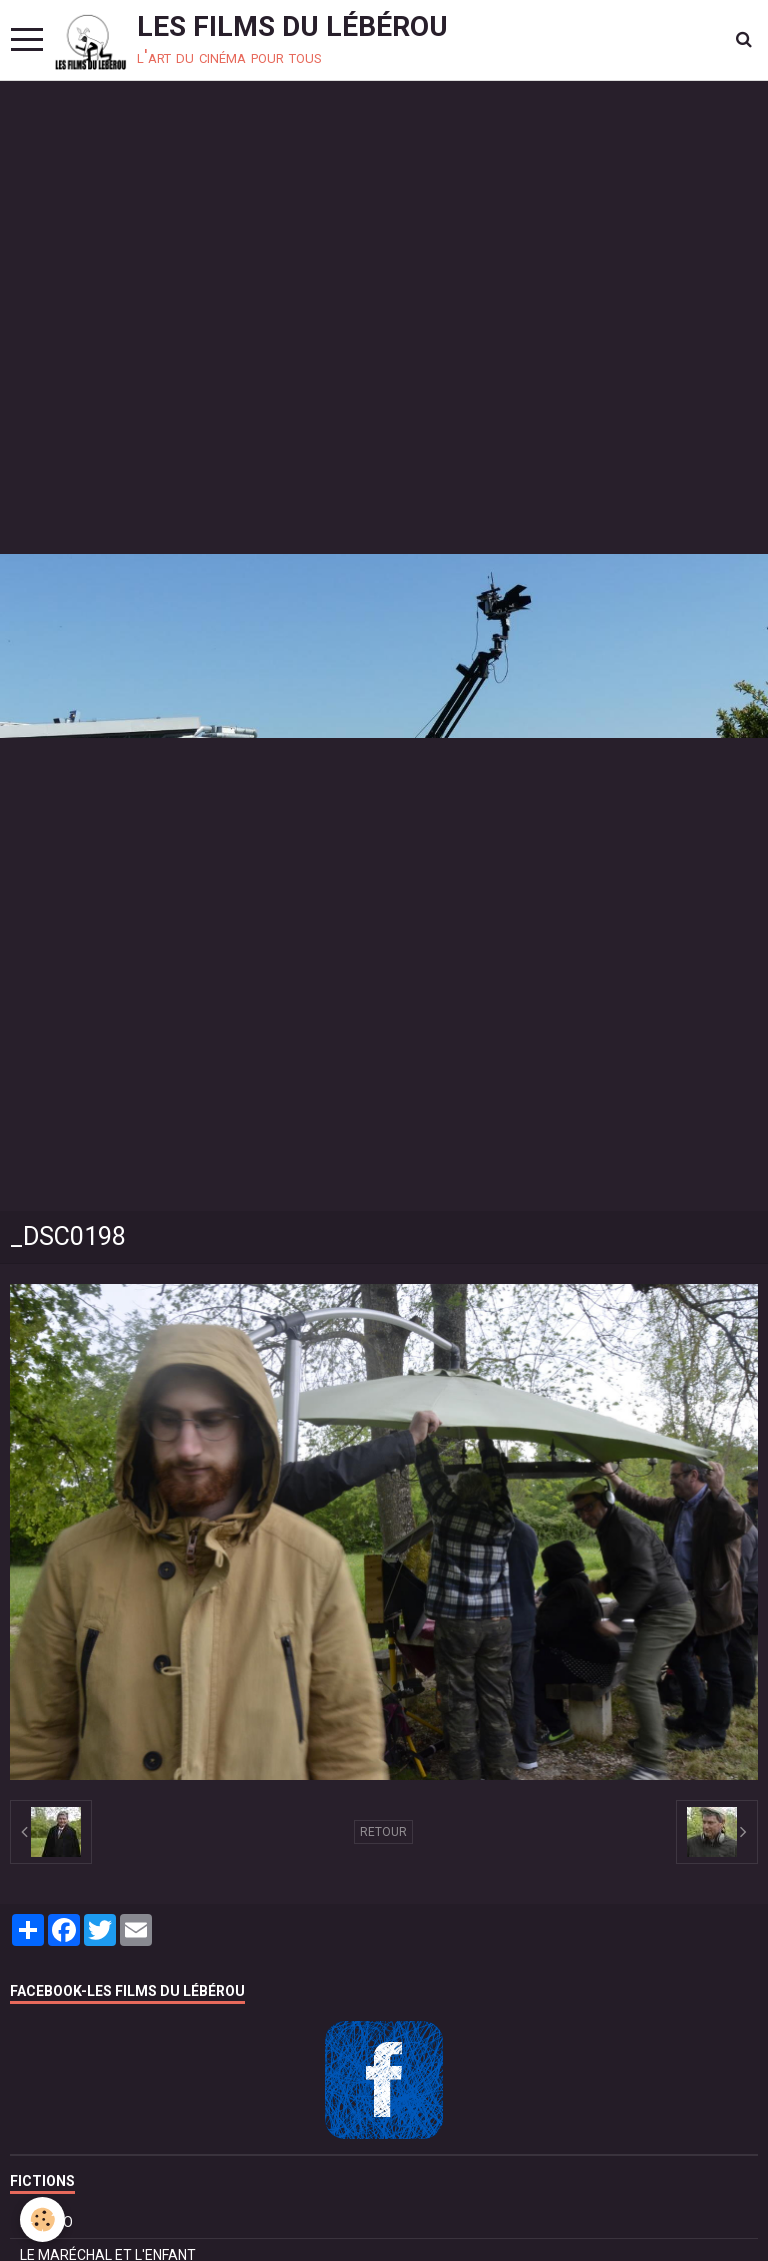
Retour (383, 1832)
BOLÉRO (46, 2222)
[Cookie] (42, 2219)
